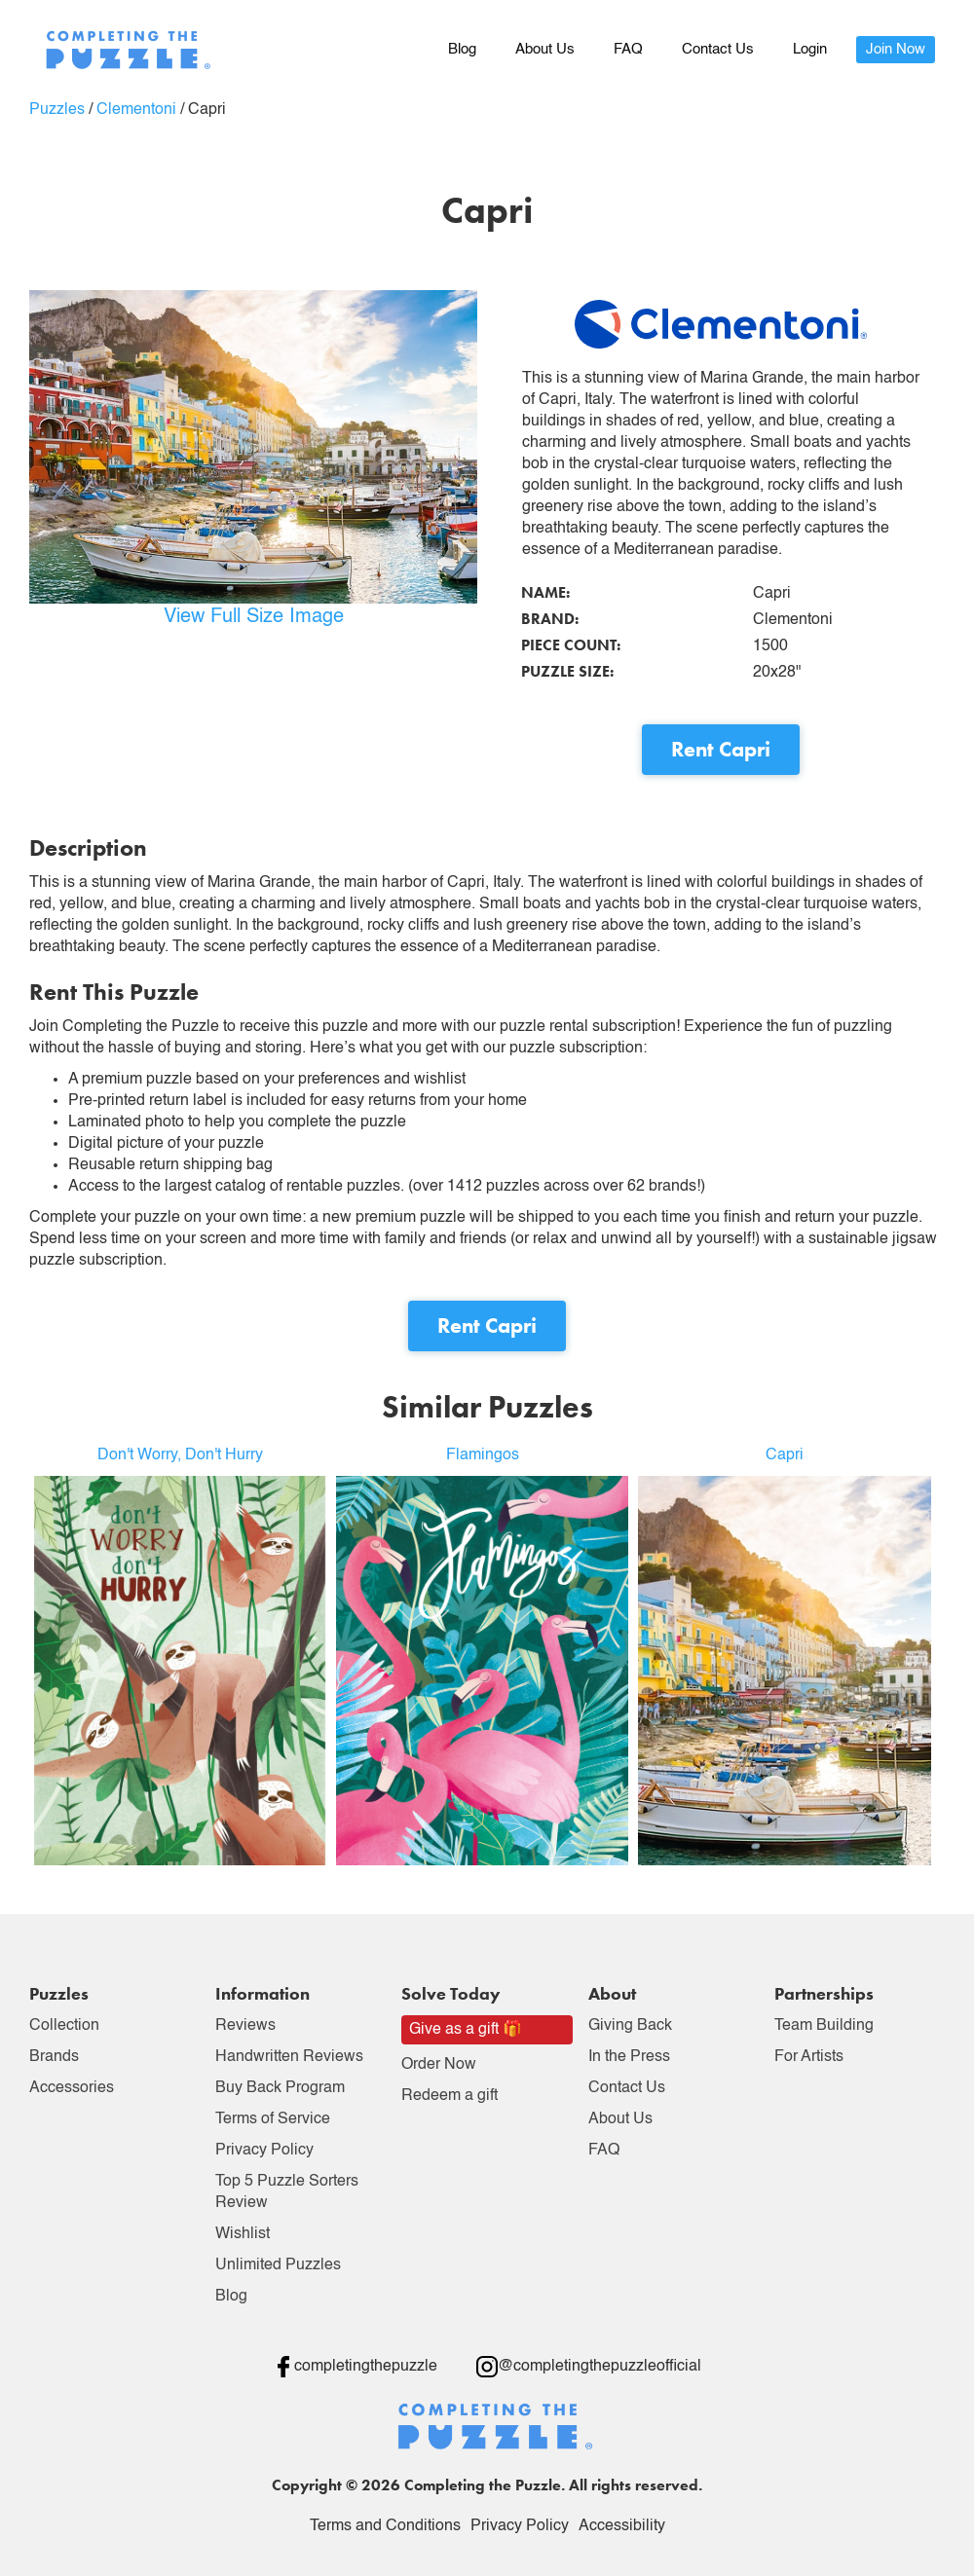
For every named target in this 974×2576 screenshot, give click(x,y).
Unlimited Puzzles (278, 2265)
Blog (462, 49)
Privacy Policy (264, 2150)
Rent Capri (720, 749)
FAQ (628, 49)
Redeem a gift (449, 2096)
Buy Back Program (280, 2088)
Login (810, 49)
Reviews (245, 2026)
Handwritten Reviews (289, 2057)
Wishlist (242, 2234)
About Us (545, 49)
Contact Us (718, 49)
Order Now (438, 2065)
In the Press (629, 2057)
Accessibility (622, 2526)
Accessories (71, 2088)
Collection (64, 2026)
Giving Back (630, 2026)
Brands (54, 2057)
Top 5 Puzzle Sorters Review (286, 2192)
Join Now (895, 49)
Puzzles (57, 110)
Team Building (824, 2026)
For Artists (808, 2057)
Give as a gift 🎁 (465, 2030)
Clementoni (136, 110)
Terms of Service (272, 2119)
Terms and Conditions (385, 2526)
